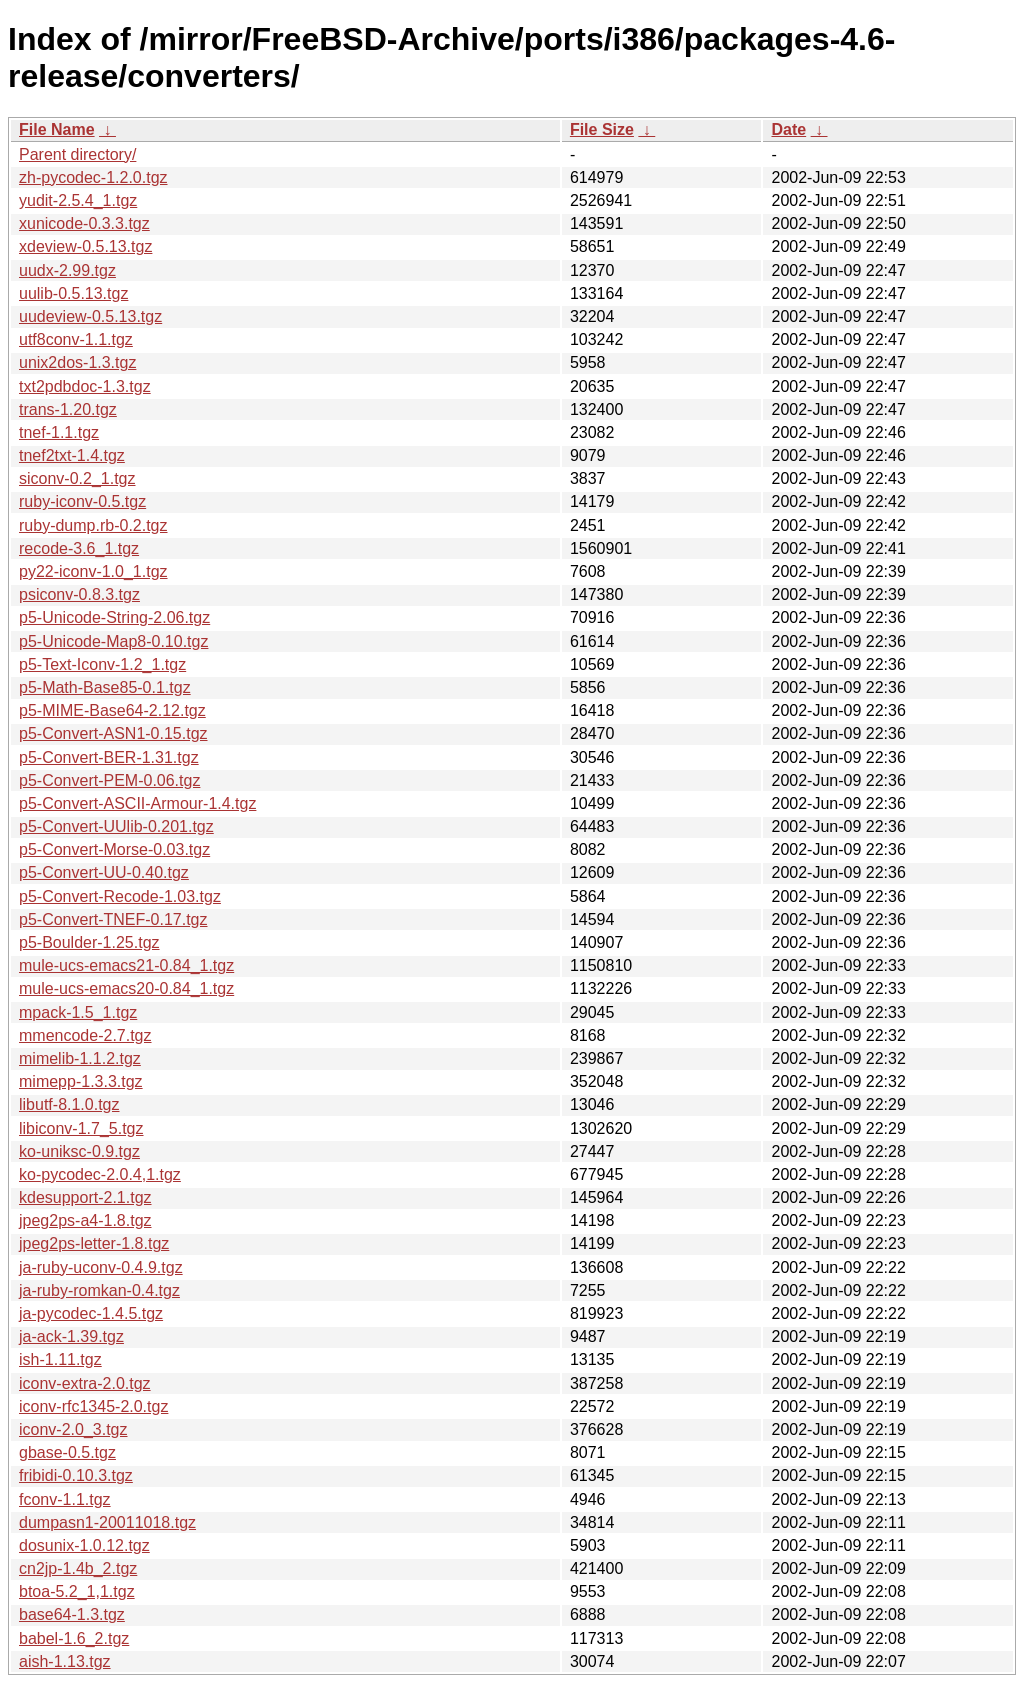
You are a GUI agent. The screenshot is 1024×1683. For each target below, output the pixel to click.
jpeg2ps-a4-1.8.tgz (85, 1220)
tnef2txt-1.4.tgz (72, 455)
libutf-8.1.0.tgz (69, 1104)
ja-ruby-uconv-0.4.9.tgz (101, 1267)
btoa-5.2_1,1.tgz (77, 1591)
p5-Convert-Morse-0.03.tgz (114, 849)
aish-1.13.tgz (65, 1661)
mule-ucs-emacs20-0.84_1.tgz (126, 988)
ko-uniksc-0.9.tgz (79, 1151)
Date (788, 129)
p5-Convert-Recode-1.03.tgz (120, 896)
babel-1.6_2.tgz (74, 1638)
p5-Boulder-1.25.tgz (89, 942)
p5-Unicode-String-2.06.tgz (114, 617)
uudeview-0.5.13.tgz (90, 316)
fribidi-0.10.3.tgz (76, 1475)
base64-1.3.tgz (72, 1614)
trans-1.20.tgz (68, 409)
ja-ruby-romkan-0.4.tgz (99, 1290)
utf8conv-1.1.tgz (76, 339)
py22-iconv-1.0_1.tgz (93, 571)
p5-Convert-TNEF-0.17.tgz (113, 919)
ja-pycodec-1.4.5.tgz (91, 1313)
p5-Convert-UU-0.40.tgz (104, 872)
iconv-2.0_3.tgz (73, 1429)
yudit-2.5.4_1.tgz (78, 200)
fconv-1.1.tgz (65, 1499)
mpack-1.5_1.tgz (78, 1012)
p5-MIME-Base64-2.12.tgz (112, 710)
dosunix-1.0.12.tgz (84, 1545)
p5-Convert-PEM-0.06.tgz (109, 780)
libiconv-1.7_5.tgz (81, 1128)
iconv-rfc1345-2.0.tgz (93, 1406)
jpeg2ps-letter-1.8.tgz (94, 1243)
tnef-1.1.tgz (59, 432)
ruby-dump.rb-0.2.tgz (93, 525)
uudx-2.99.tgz (67, 270)
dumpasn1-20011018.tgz (107, 1522)
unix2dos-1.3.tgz (77, 362)
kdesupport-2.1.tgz (85, 1197)
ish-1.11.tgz (60, 1359)
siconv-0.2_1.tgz (77, 478)
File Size (602, 129)
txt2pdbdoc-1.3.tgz (85, 386)
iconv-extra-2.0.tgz (85, 1383)
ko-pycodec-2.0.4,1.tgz (100, 1174)
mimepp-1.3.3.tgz (81, 1081)
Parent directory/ (77, 154)
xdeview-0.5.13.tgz (85, 246)
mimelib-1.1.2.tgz (80, 1058)
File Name (57, 129)
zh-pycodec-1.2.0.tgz (93, 177)
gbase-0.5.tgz (67, 1452)
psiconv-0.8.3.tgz (79, 594)
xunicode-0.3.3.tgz (84, 223)
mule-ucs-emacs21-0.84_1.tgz (126, 965)
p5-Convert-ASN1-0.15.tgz (113, 733)
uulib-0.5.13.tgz (73, 293)
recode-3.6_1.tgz (79, 548)
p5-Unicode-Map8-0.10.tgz (113, 641)
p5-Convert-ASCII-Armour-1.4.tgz (137, 803)
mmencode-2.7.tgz (85, 1035)
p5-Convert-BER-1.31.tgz (109, 757)
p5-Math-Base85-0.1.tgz (105, 687)
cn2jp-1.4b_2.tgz (78, 1568)
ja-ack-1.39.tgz (71, 1336)
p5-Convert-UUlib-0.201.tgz (116, 826)
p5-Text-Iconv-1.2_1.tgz (102, 664)
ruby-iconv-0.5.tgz (82, 501)
